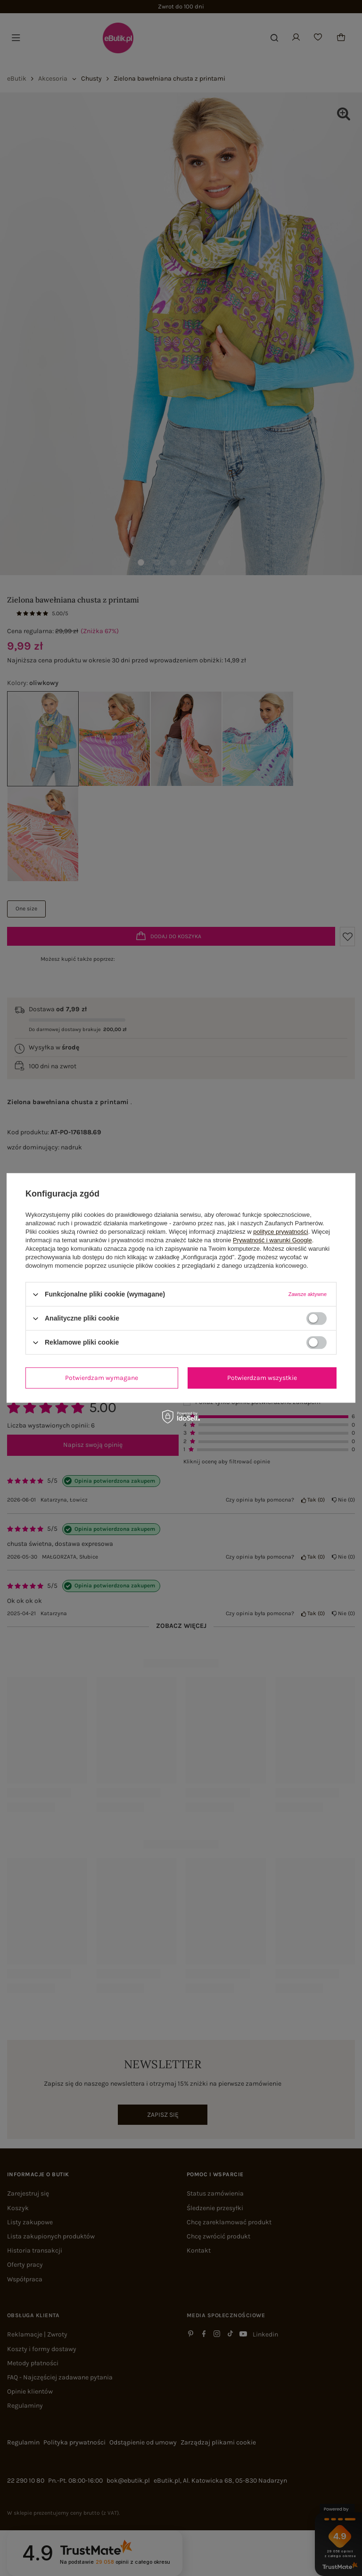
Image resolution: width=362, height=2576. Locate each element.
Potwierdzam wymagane (101, 1378)
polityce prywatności (280, 1231)
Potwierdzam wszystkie (262, 1378)
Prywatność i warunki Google (272, 1240)
